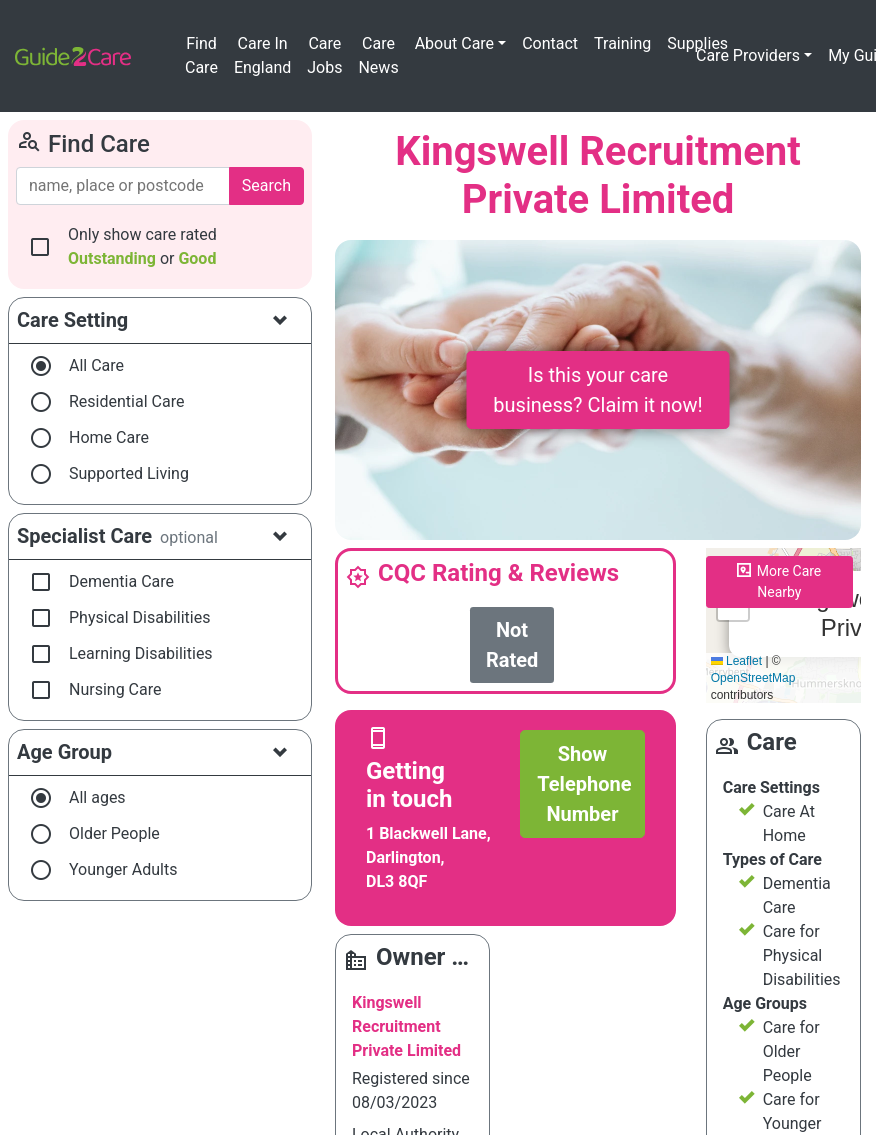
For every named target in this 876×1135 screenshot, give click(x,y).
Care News (378, 55)
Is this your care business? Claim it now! (597, 390)
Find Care (201, 55)
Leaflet (736, 661)
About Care (454, 43)
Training (622, 43)
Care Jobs (324, 55)
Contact (550, 43)
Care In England (262, 55)
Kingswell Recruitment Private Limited (406, 1026)
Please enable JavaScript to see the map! (783, 626)
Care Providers (748, 55)
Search (266, 185)
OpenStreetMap (753, 678)
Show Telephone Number (584, 784)
